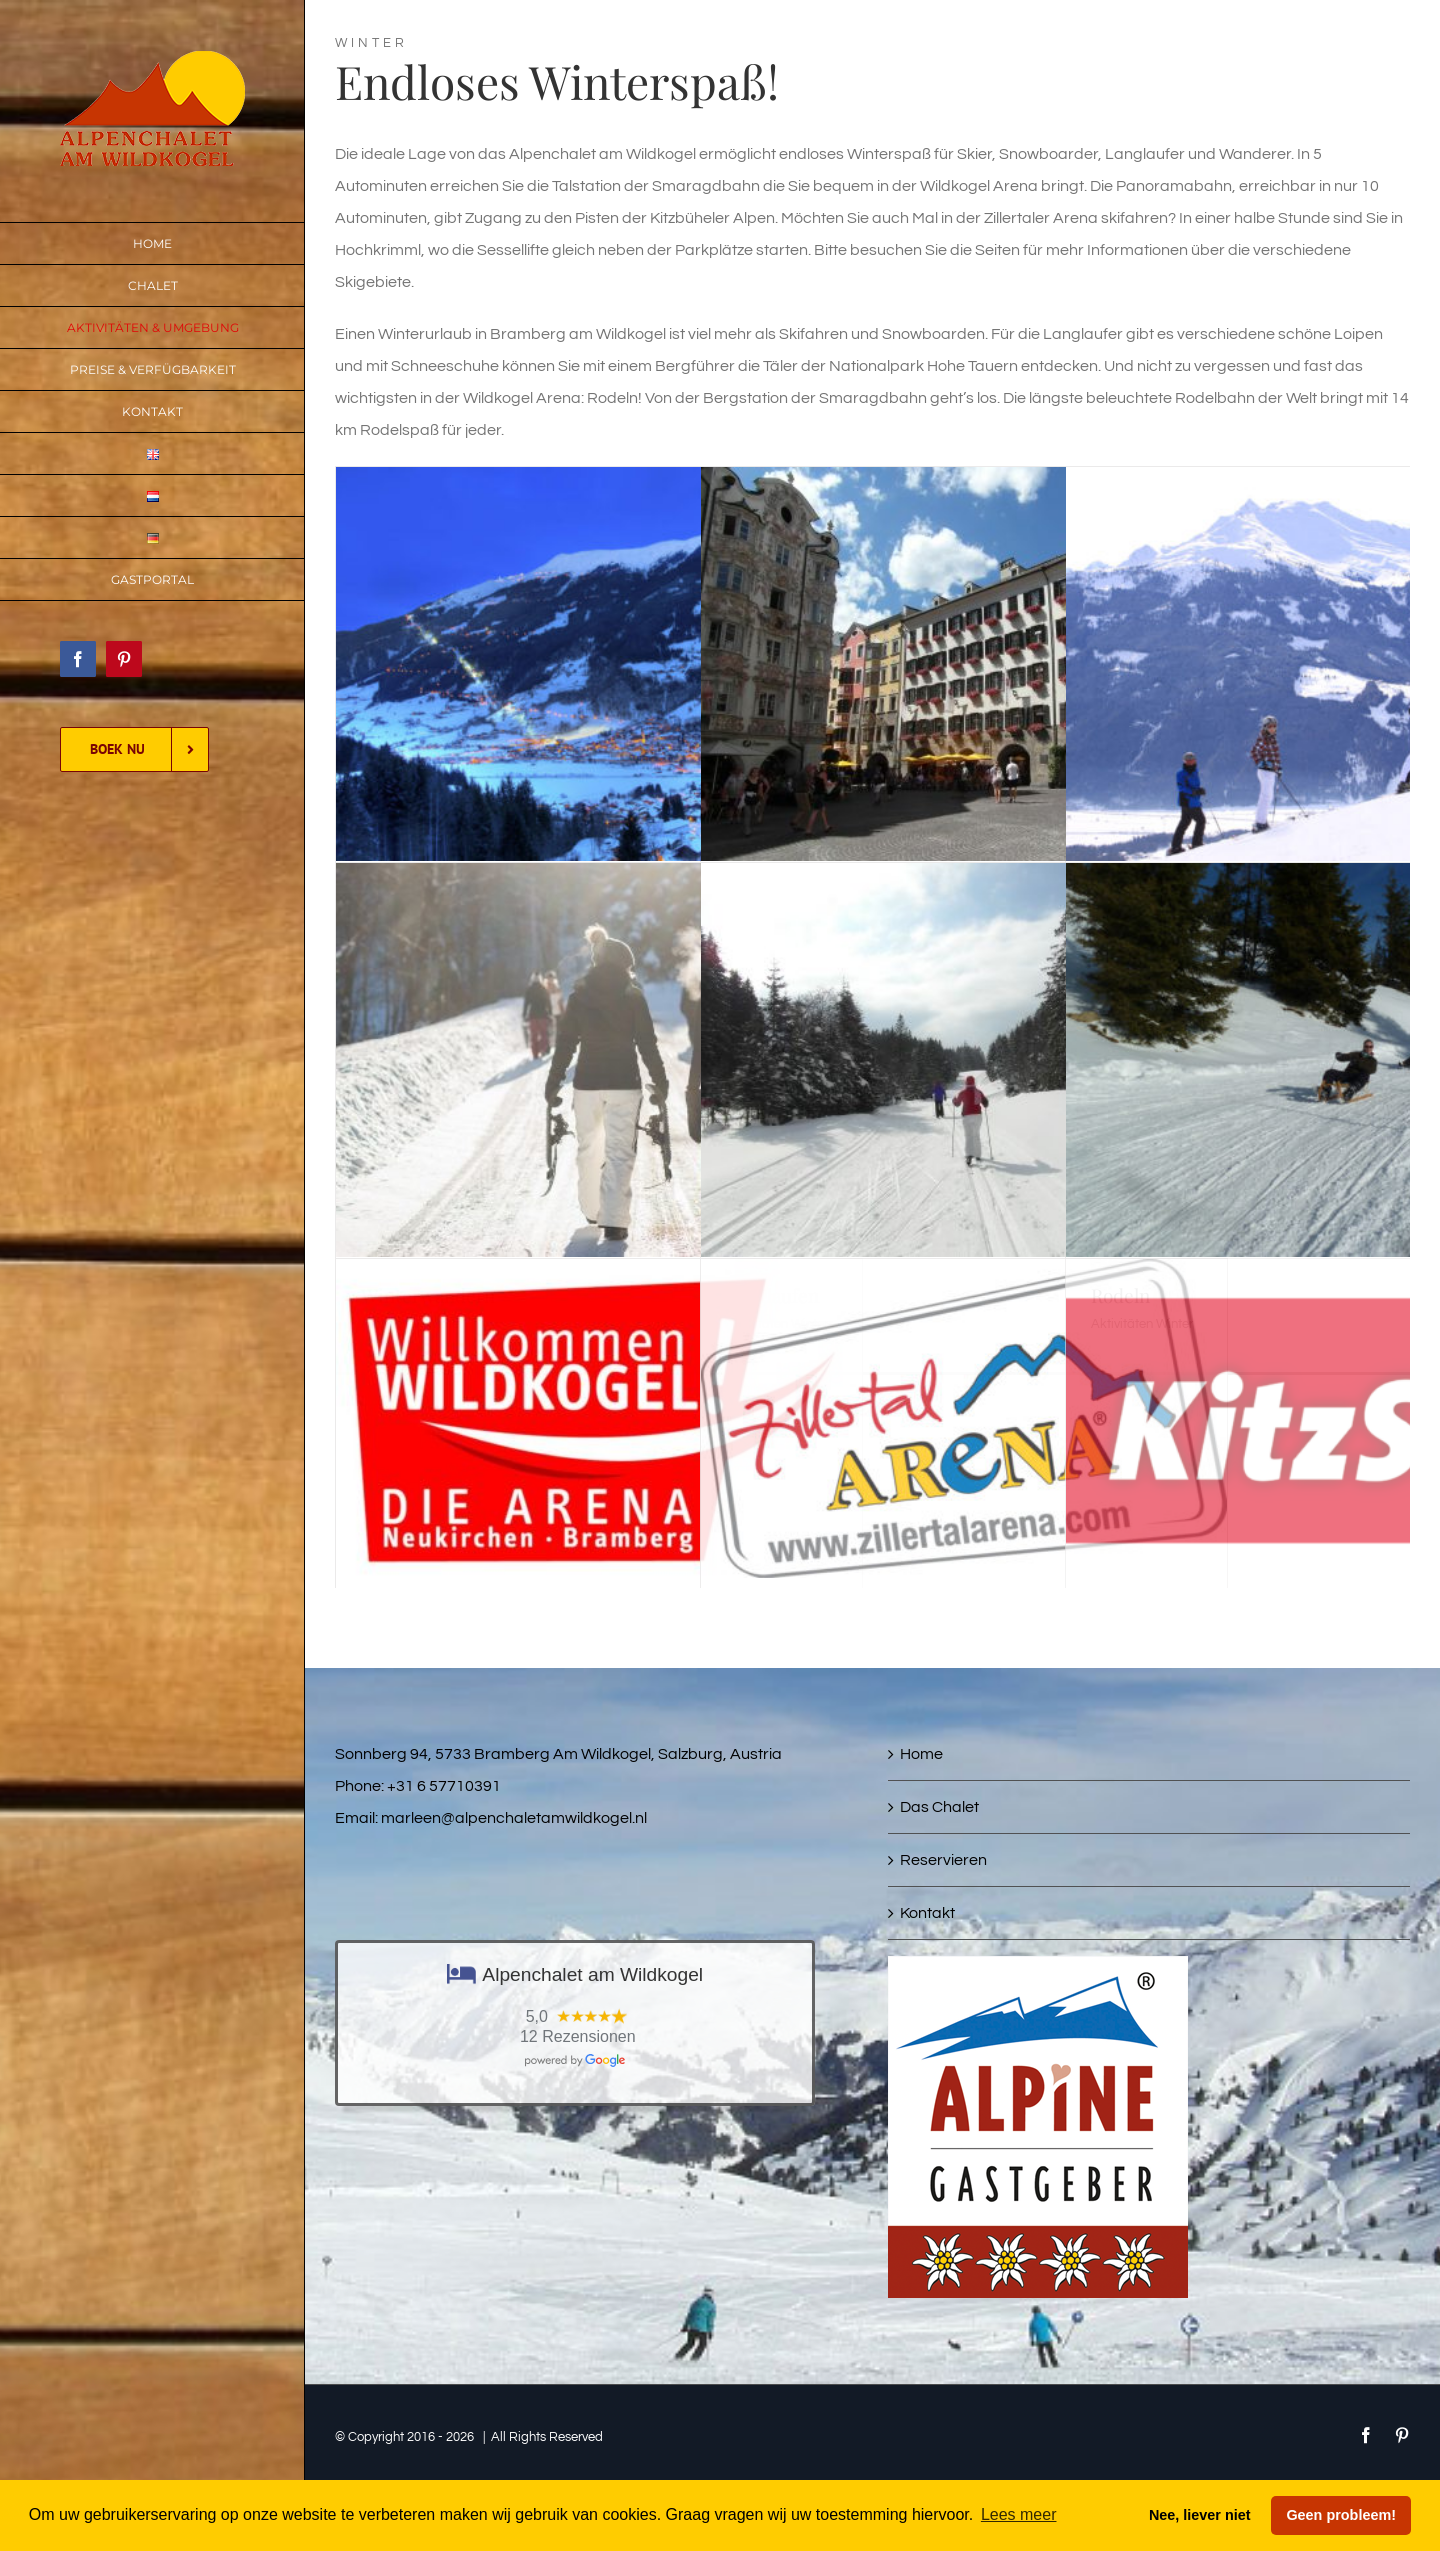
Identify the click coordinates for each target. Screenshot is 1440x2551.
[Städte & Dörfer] (964, 483)
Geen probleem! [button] (1341, 2515)
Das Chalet (939, 1807)
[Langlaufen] (964, 879)
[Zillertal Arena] (964, 1275)
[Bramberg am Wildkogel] (599, 483)
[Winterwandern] (599, 879)
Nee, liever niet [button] (1200, 2515)
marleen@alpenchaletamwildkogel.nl (514, 1818)
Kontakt (927, 1913)
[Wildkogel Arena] (599, 1275)
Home (921, 1754)
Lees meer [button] (1019, 2514)
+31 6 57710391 (444, 1786)
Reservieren (943, 1860)
